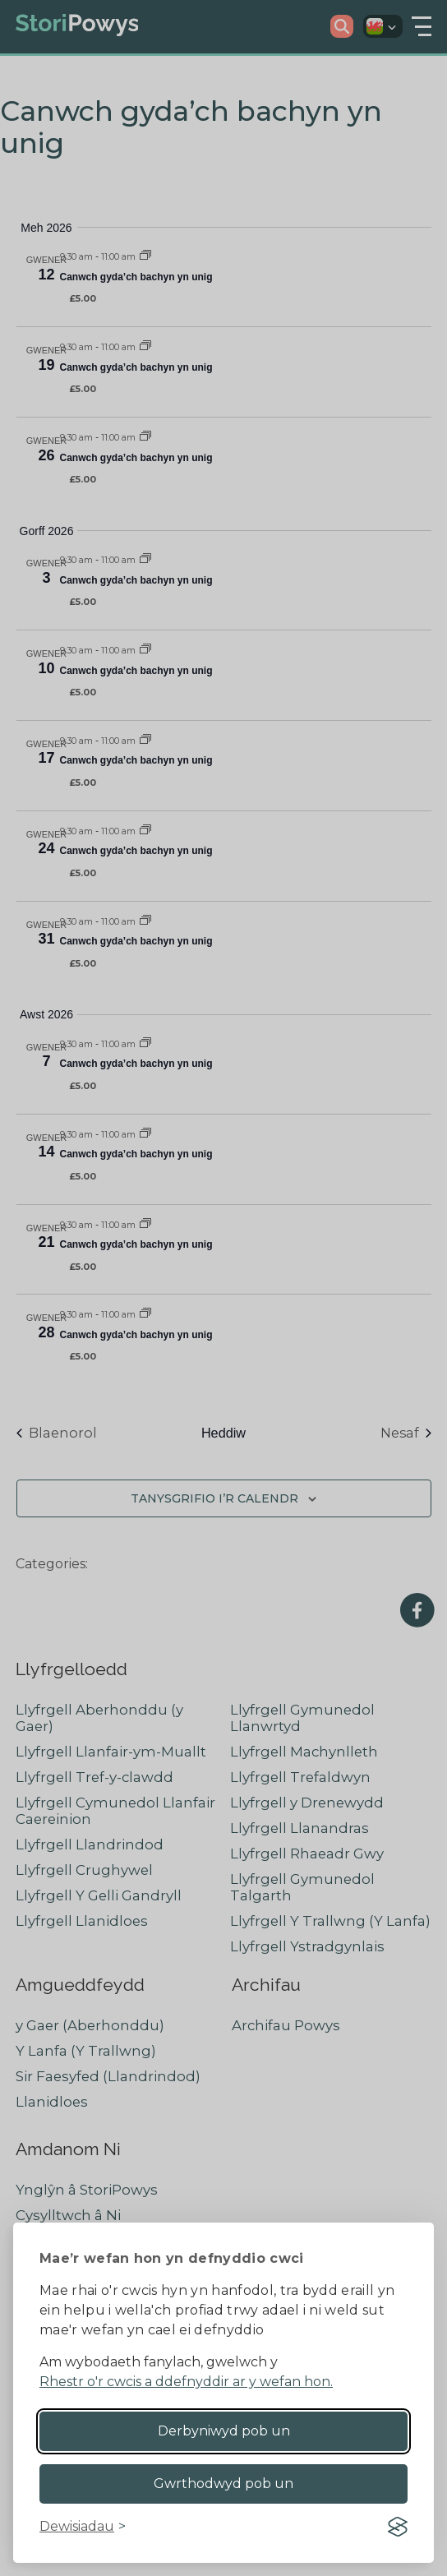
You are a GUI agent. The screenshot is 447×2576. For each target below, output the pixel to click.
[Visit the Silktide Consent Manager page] (398, 2527)
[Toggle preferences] (82, 2526)
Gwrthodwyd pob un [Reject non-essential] (223, 2483)
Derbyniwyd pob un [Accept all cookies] (224, 2431)
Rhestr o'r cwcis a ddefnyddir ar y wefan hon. (186, 2381)
